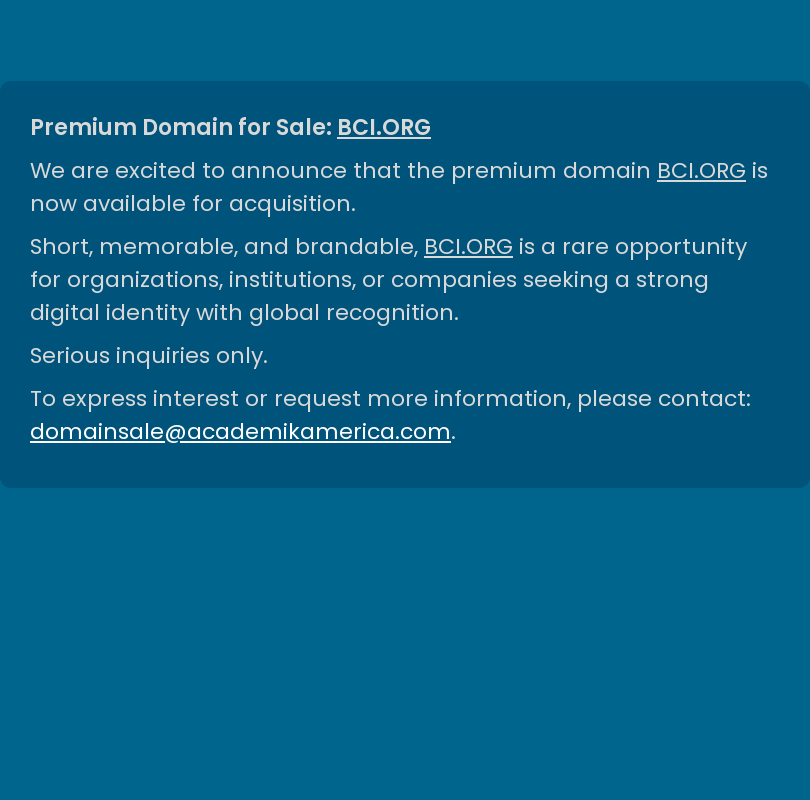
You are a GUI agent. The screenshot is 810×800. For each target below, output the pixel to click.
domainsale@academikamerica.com (240, 431)
